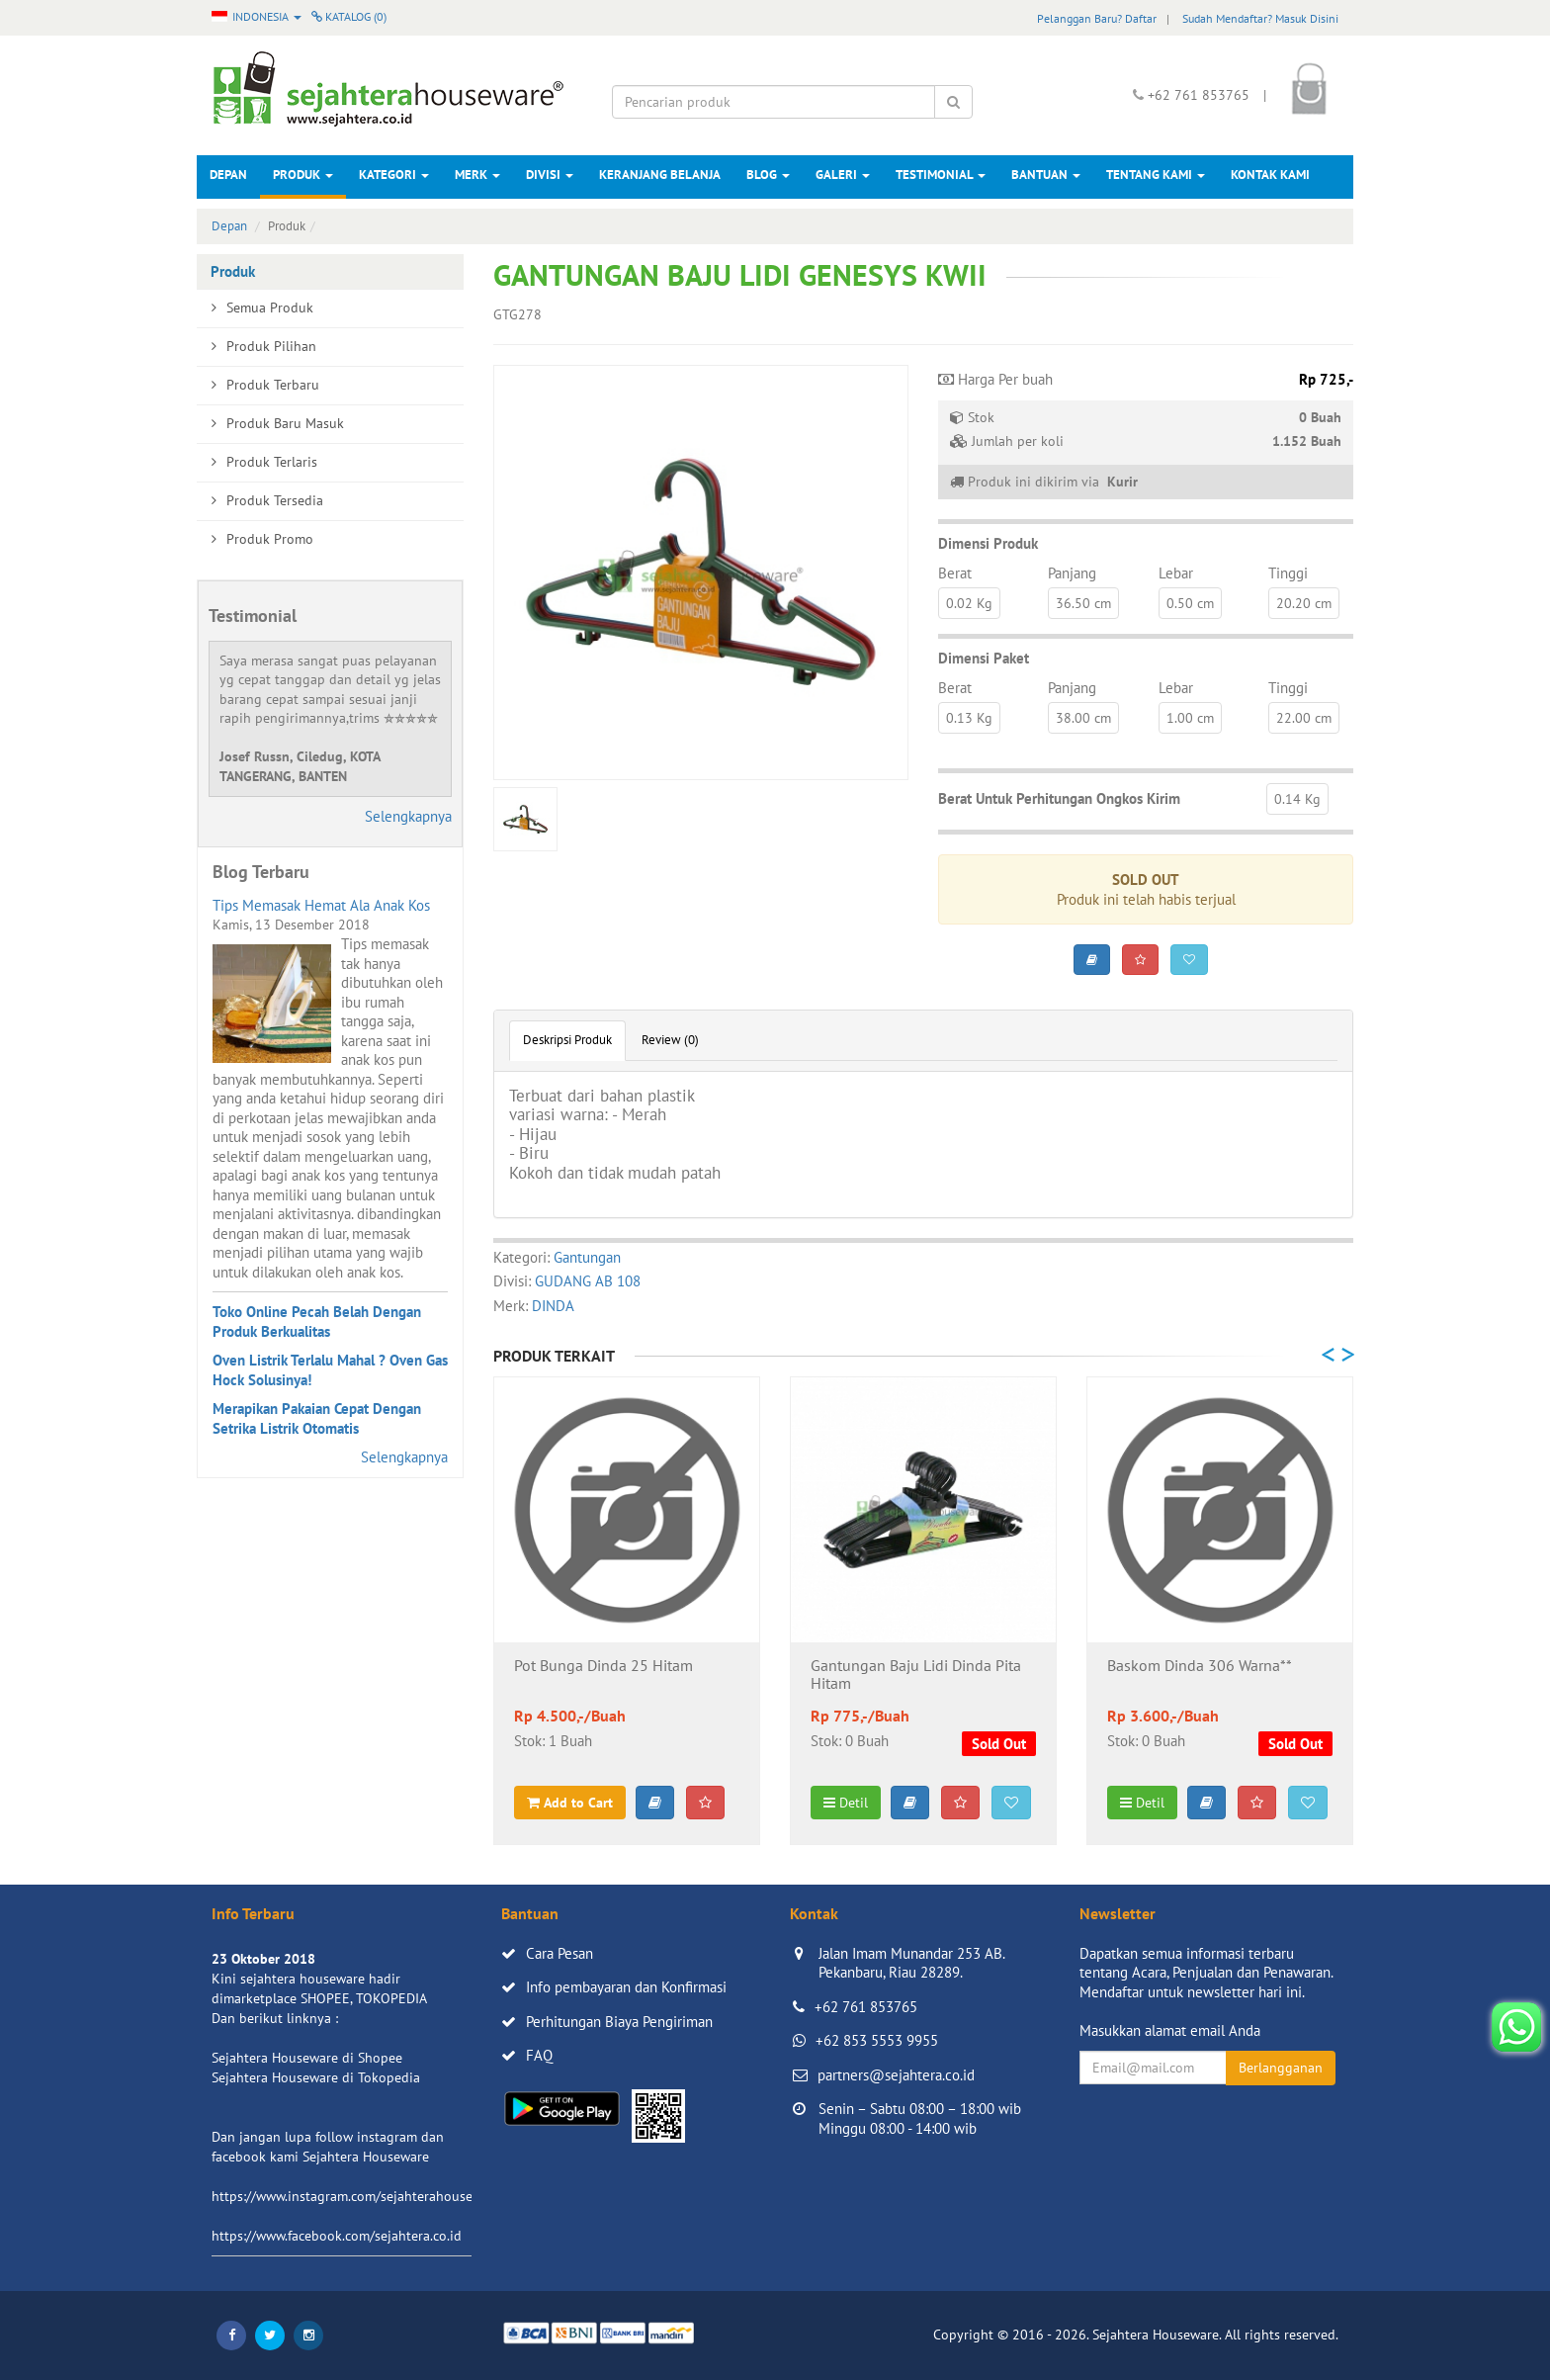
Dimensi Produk (988, 543)
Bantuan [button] (1045, 174)
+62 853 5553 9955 (877, 2040)
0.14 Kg (1297, 799)
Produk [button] (303, 174)
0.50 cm (1190, 603)
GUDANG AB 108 (588, 1281)
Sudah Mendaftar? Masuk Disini (1260, 18)
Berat (955, 573)
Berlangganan (1281, 2067)
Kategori (394, 174)
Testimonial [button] (941, 174)
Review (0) (670, 1039)
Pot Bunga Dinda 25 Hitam (603, 1666)
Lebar (1176, 573)
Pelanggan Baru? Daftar (1097, 18)
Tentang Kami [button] (1155, 174)
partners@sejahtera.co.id (896, 2075)
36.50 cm (1083, 603)
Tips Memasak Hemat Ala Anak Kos (321, 905)
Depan (228, 174)
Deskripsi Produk (567, 1039)
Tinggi (1288, 573)
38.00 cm (1083, 718)
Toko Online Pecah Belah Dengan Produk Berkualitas (317, 1321)
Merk (477, 174)
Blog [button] (768, 174)
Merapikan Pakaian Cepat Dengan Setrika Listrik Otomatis (317, 1418)
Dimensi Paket (983, 658)
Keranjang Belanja (660, 174)
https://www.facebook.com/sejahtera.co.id (337, 2236)
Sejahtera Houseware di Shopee (307, 2058)
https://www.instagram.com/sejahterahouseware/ (359, 2196)
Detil (845, 1802)
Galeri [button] (843, 174)
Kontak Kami (1270, 174)
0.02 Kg (969, 603)
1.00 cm (1190, 718)
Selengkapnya (408, 816)
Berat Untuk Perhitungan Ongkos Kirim (1059, 798)
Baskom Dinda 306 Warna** (1199, 1666)
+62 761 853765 (866, 2006)
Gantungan (587, 1257)
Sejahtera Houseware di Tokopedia (316, 2077)
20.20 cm (1304, 603)
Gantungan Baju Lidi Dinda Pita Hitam (916, 1675)
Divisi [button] (549, 174)
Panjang (1072, 573)
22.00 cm (1304, 718)
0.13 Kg (969, 718)
